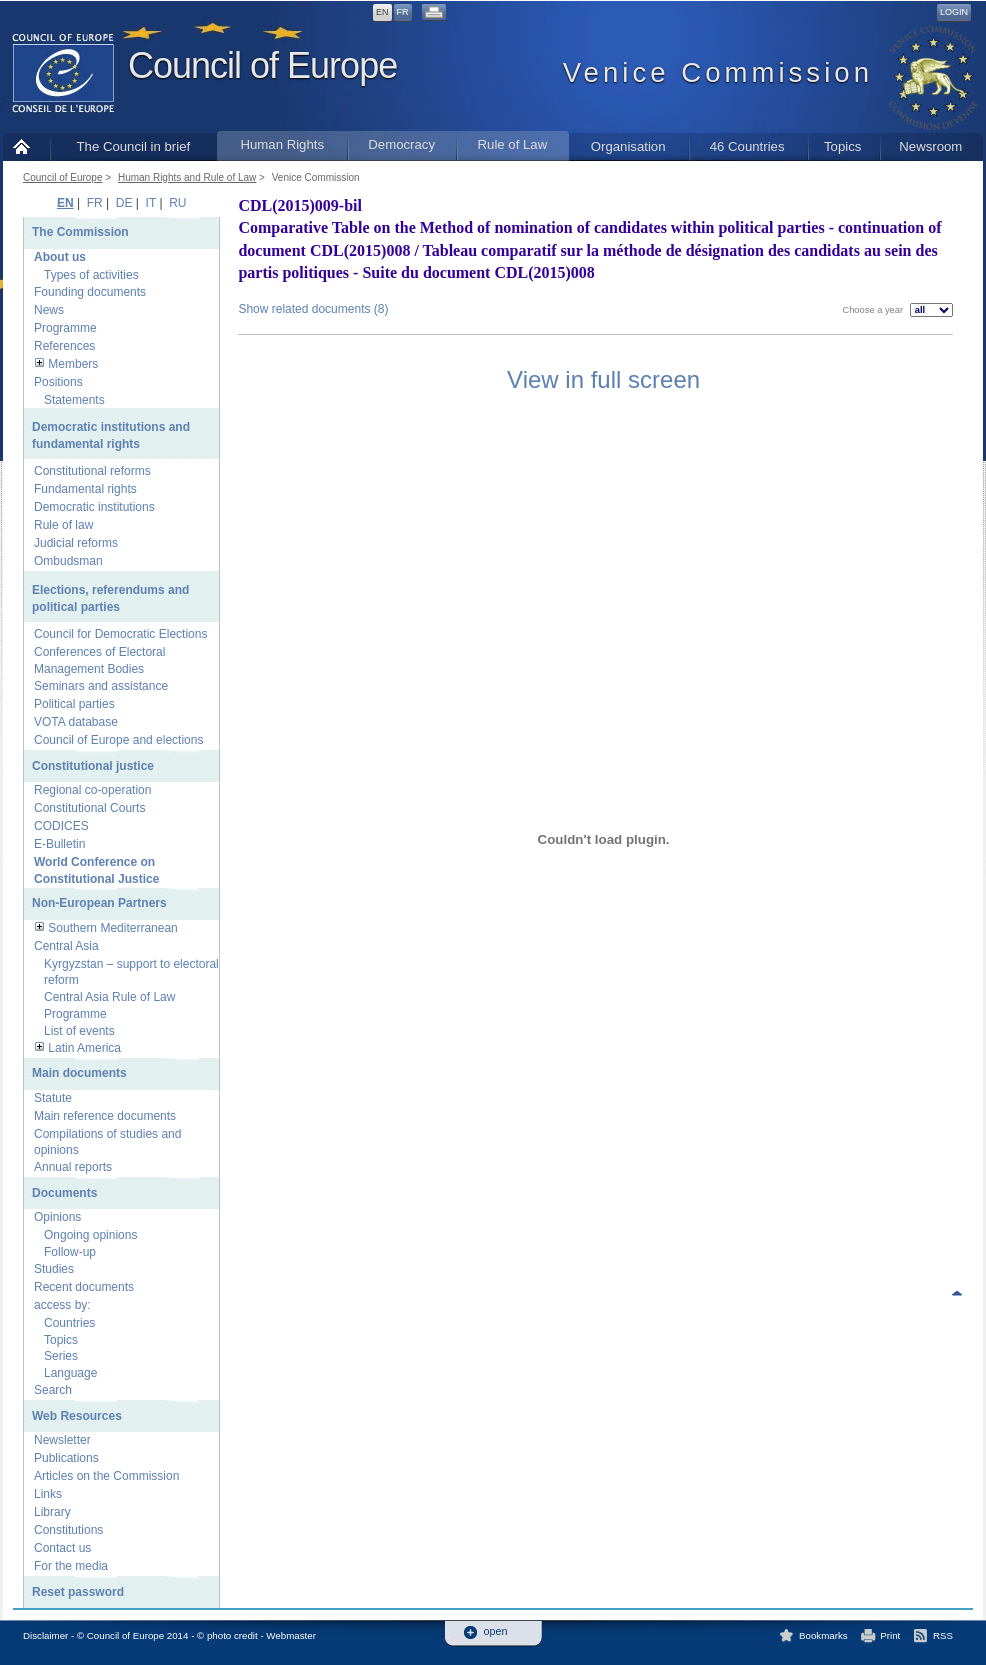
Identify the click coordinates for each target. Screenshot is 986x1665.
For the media (71, 1566)
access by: (62, 1305)
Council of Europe (262, 65)
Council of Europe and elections (118, 740)
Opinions (57, 1217)
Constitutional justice (93, 766)
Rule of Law (513, 144)
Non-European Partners (99, 903)
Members (73, 364)
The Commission (80, 232)
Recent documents (84, 1287)
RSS (943, 1635)
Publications (66, 1458)
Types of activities (91, 275)
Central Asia (66, 946)
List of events (79, 1031)
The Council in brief (134, 146)
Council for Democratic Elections (120, 634)
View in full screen (603, 379)
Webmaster (291, 1635)
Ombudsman (68, 561)
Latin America (84, 1048)
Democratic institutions (94, 507)
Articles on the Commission (106, 1476)
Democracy (401, 144)
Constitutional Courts (89, 808)
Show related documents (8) (313, 309)
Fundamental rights (85, 489)
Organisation (628, 146)
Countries (69, 1323)
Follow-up (70, 1252)
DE (124, 203)
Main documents (79, 1073)
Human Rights (282, 144)
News (49, 310)
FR (403, 12)
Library (52, 1512)
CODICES (61, 826)
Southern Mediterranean (112, 928)
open (496, 1631)
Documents (64, 1193)
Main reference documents (105, 1116)
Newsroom (930, 146)
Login (954, 12)
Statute (53, 1098)
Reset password (78, 1592)
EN (382, 12)
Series (61, 1356)
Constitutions (68, 1530)
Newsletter (62, 1440)
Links (48, 1494)
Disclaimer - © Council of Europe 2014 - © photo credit (140, 1635)
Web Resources (77, 1416)
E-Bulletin (59, 844)
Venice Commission (316, 177)
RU (177, 203)
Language (70, 1373)
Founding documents (90, 292)
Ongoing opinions (90, 1235)
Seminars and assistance (101, 686)
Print (890, 1635)
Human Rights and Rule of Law (187, 177)
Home (26, 146)
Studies (54, 1269)
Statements (74, 400)
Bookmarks (823, 1635)
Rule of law (63, 525)
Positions (58, 382)
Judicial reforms (76, 543)
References (64, 346)
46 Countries (747, 146)
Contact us (62, 1548)
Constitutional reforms (92, 471)
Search (53, 1390)
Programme (65, 328)
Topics (842, 146)
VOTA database (76, 722)
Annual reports (73, 1167)
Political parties (74, 704)
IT (151, 203)
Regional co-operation (92, 790)
